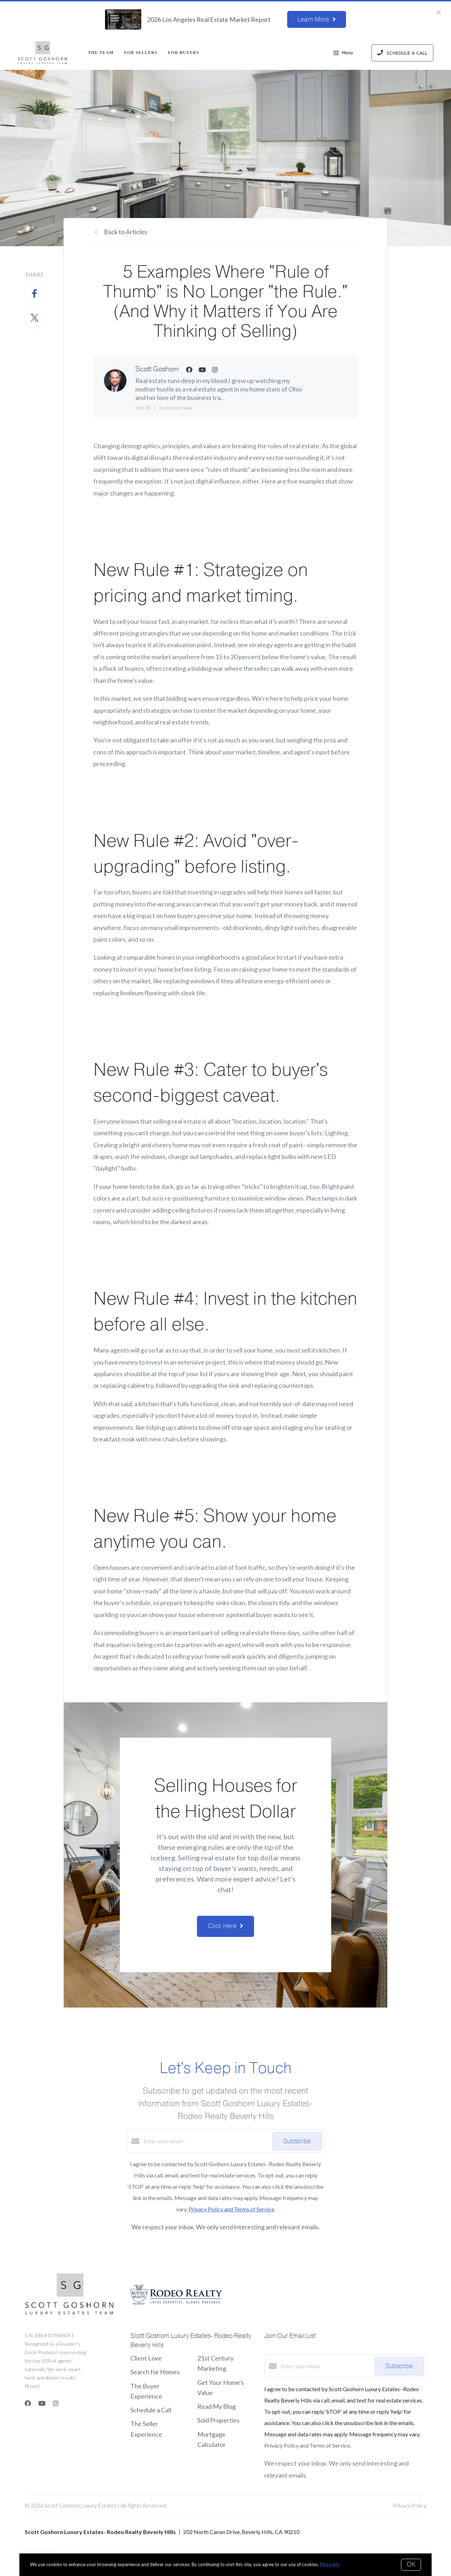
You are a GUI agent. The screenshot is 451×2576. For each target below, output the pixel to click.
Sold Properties (218, 2420)
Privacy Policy (409, 2505)
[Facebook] (28, 2403)
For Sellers (140, 52)
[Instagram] (55, 2403)
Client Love (146, 2358)
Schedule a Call (150, 2410)
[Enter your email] (206, 2141)
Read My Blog (216, 2406)
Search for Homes (155, 2372)
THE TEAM (100, 52)
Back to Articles (125, 232)
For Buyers (183, 52)
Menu (343, 53)
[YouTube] (41, 2403)
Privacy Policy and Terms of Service (231, 2209)
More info (330, 2564)
